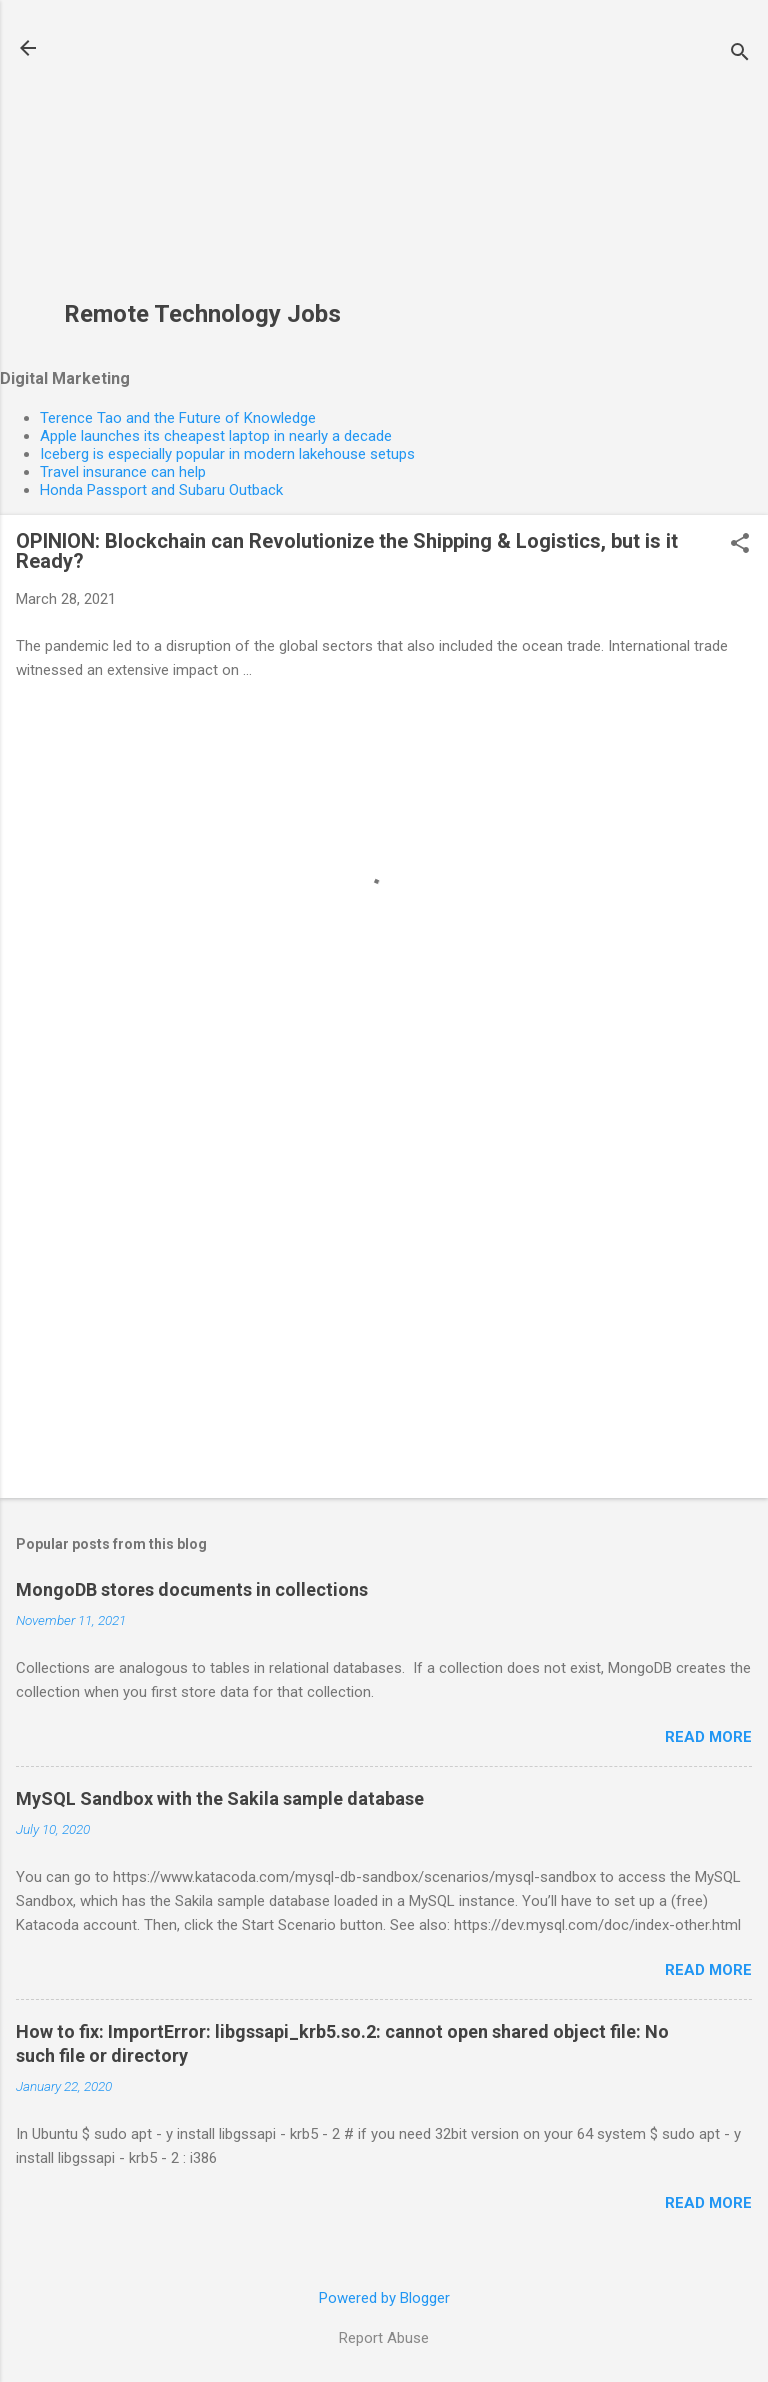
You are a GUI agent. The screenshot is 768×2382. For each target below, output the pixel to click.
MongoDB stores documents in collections (192, 1589)
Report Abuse (384, 2338)
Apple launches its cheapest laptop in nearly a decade (216, 436)
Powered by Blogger (384, 2298)
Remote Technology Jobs (202, 314)
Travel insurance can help (123, 472)
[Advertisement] (202, 161)
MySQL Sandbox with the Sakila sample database (220, 1798)
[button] (740, 545)
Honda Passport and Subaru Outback (161, 490)
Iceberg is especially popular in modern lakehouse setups (227, 454)
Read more (708, 1737)
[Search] (740, 54)
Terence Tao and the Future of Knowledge (178, 418)
